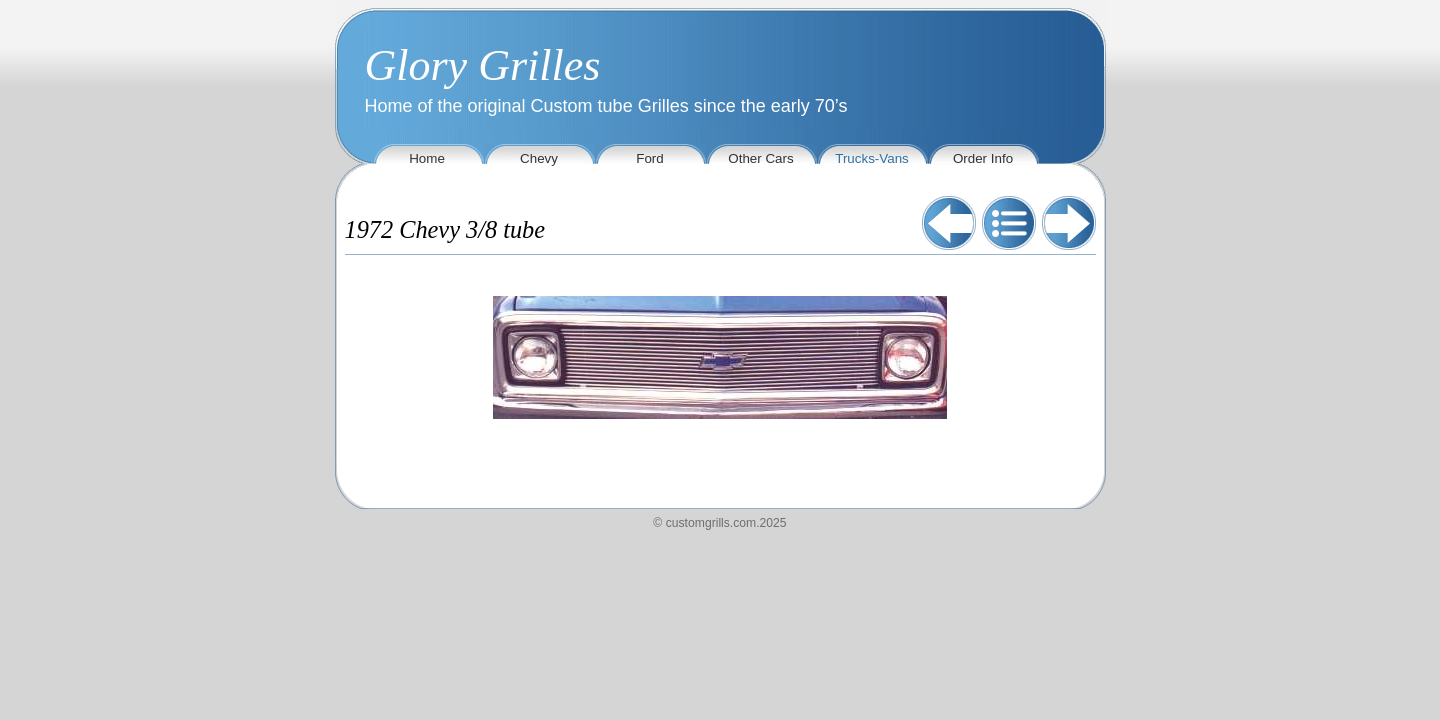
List (1009, 223)
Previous (949, 223)
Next (1069, 223)
